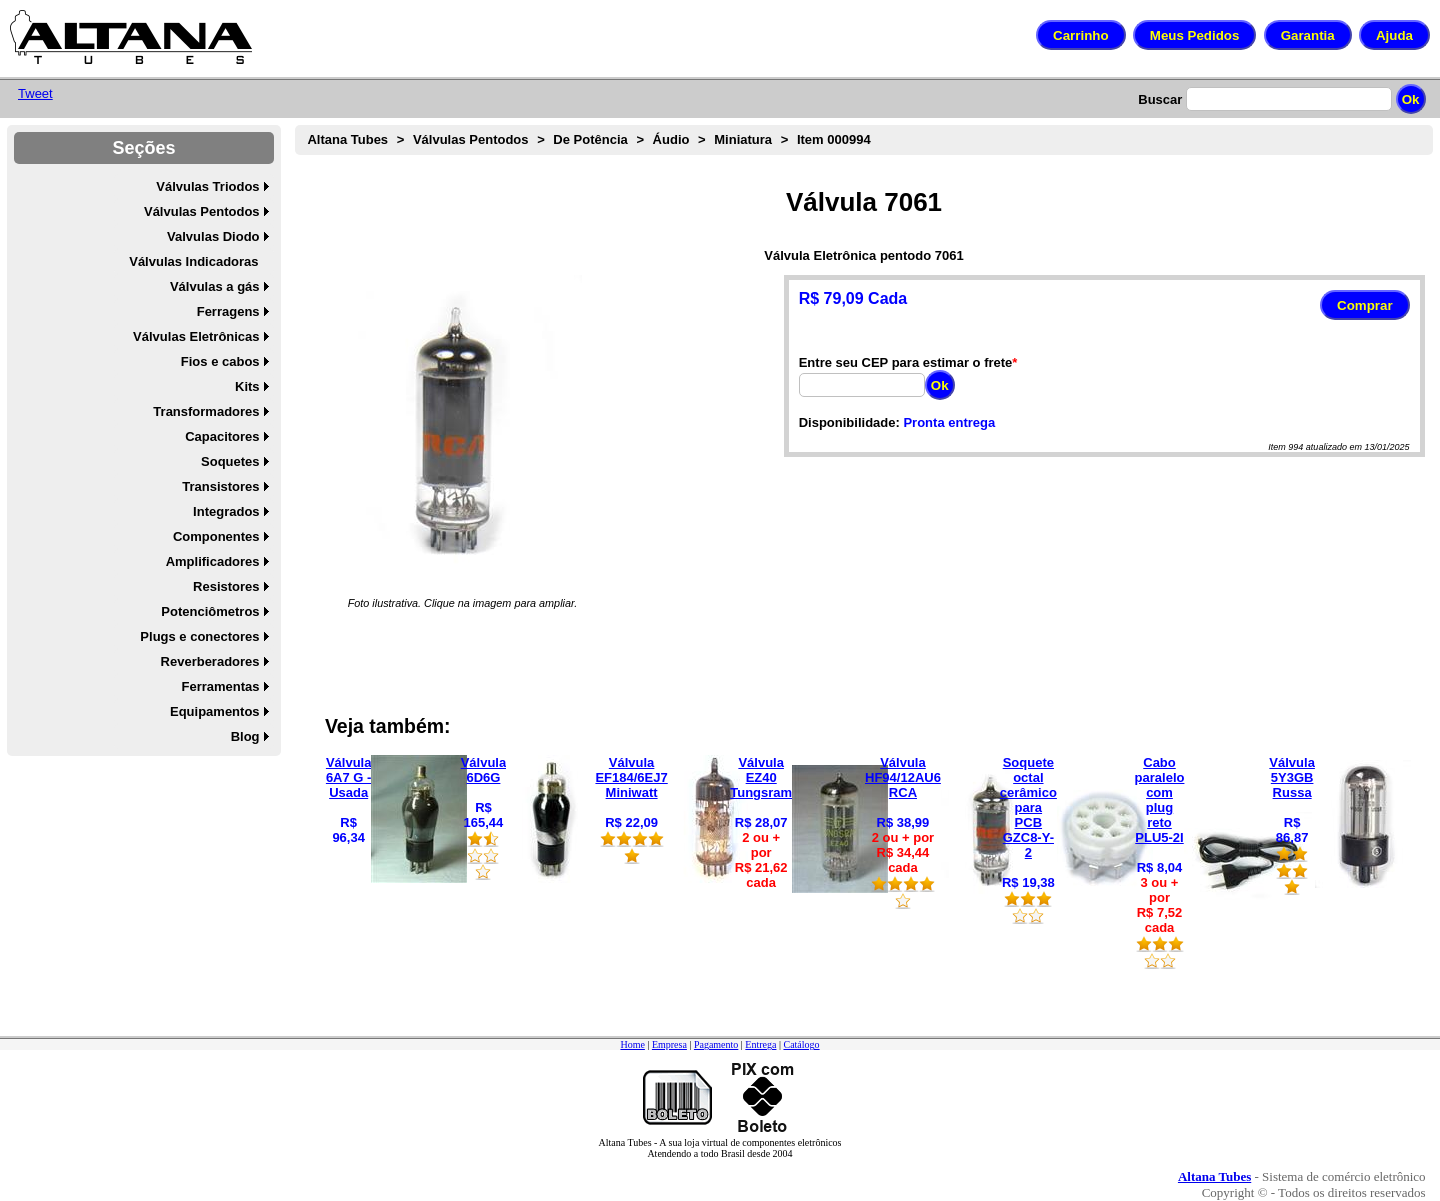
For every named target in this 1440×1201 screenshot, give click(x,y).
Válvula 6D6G (484, 770)
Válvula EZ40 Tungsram (761, 777)
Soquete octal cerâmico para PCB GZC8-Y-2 (1028, 807)
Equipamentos (215, 711)
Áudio (671, 139)
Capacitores (222, 436)
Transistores (220, 486)
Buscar (1160, 99)
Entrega (760, 1044)
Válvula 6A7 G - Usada (349, 777)
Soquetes (230, 461)
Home (632, 1044)
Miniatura (743, 139)
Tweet (35, 93)
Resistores (226, 586)
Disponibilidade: (849, 422)
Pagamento (716, 1044)
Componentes (216, 536)
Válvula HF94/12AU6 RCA (903, 777)
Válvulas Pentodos (202, 211)
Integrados (226, 511)
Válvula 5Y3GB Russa (1292, 777)
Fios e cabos (220, 361)
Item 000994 (834, 139)
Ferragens (228, 311)
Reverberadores (210, 661)
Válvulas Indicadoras (193, 261)
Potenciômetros (210, 611)
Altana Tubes (347, 139)
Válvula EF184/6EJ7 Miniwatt (631, 777)
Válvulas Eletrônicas (196, 336)
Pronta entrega (949, 422)
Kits (247, 386)
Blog (245, 736)
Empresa (669, 1044)
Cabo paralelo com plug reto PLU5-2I (1160, 800)
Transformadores (206, 411)
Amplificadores (213, 561)
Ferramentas (221, 686)
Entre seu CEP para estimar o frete (906, 362)
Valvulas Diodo (213, 236)
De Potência (590, 139)
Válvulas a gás (215, 286)
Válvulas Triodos (207, 186)
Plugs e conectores (199, 636)
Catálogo (801, 1044)
